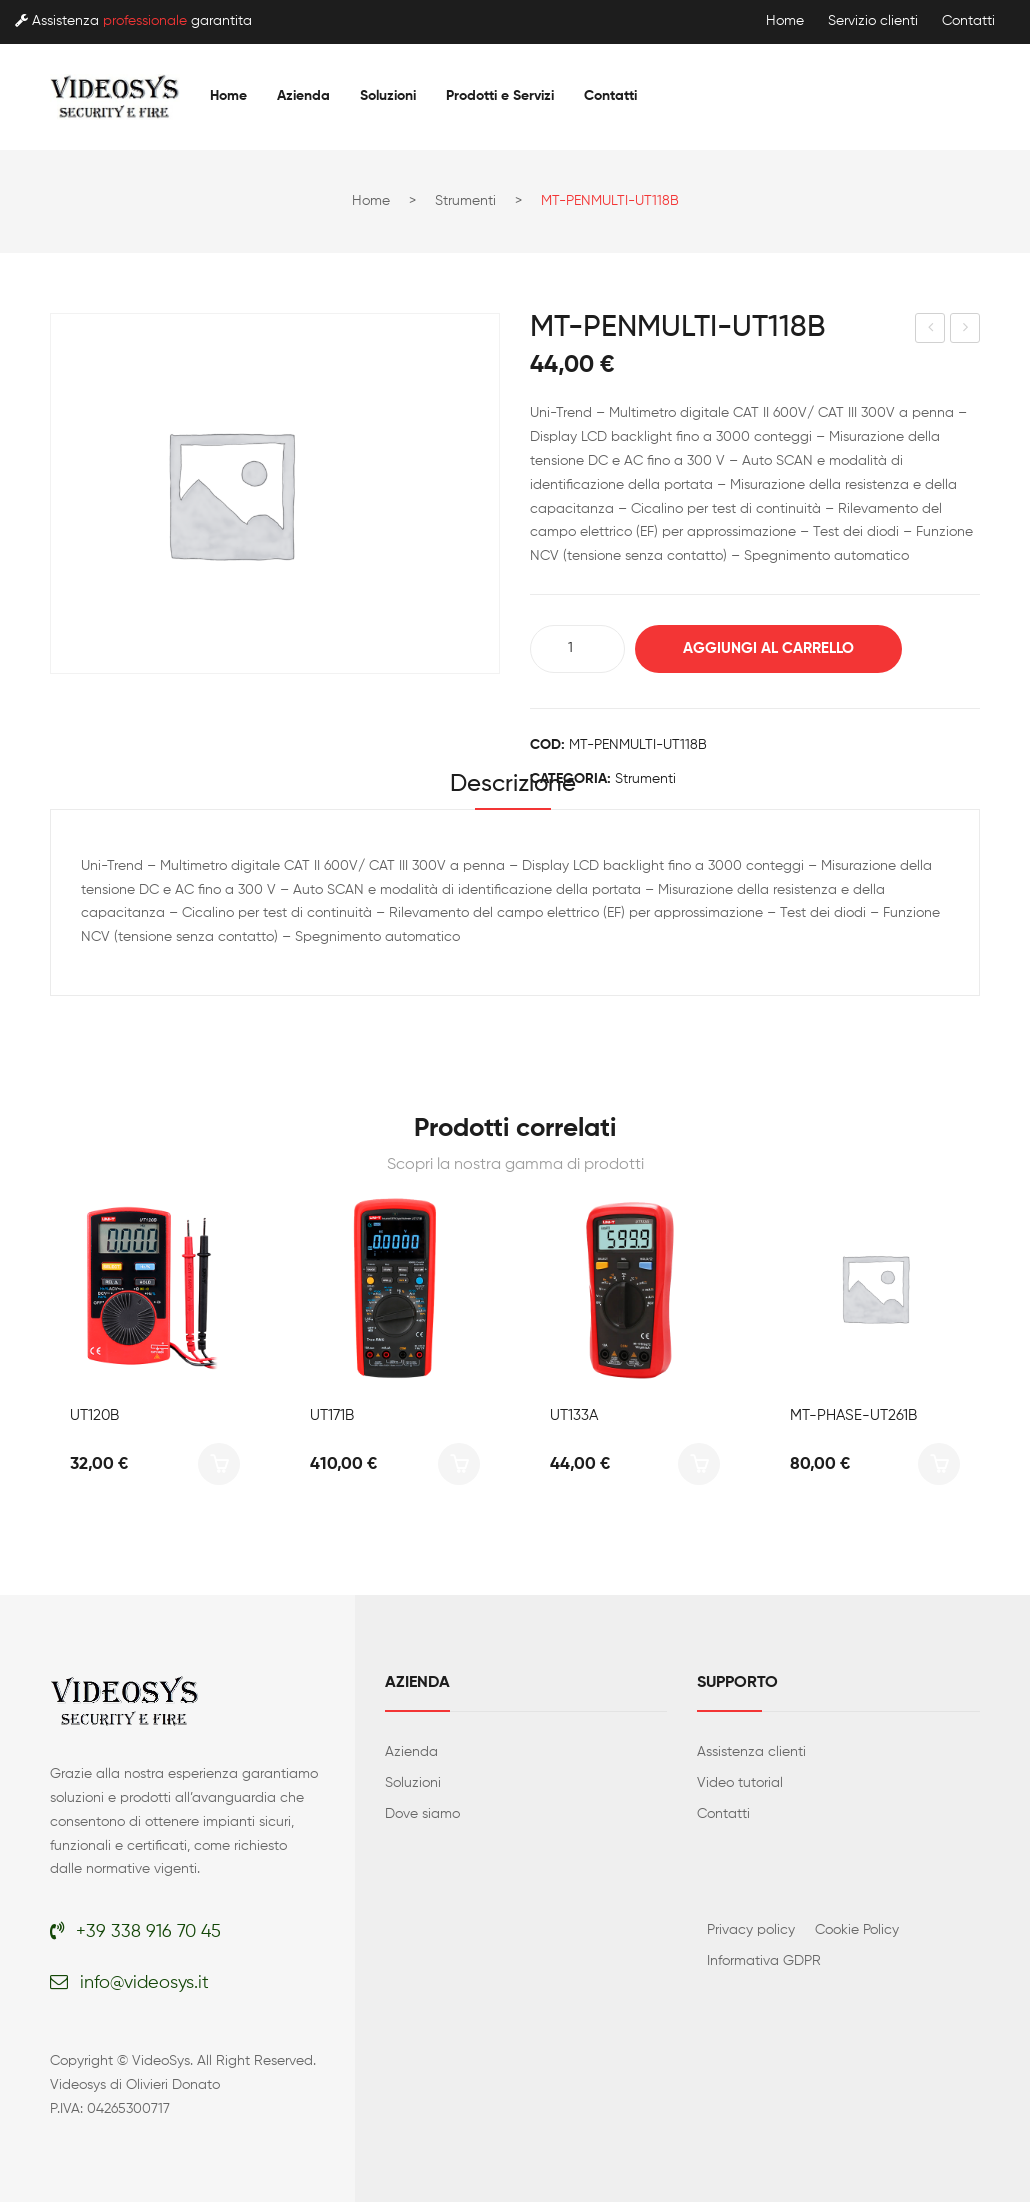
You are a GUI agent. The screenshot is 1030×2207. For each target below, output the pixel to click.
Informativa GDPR (764, 1966)
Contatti (968, 21)
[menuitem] (228, 96)
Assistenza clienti (751, 1757)
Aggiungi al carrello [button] (219, 1469)
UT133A (574, 1420)
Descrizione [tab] (513, 788)
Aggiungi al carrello (780, 648)
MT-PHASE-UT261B (853, 1420)
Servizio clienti (873, 21)
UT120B (94, 1420)
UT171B (332, 1420)
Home (785, 21)
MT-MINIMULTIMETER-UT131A (965, 331)
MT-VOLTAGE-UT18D (930, 331)
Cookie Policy (857, 1935)
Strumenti (465, 201)
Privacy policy (751, 1935)
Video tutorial (740, 1788)
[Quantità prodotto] (577, 649)
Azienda (411, 1757)
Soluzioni (413, 1788)
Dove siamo (422, 1819)
